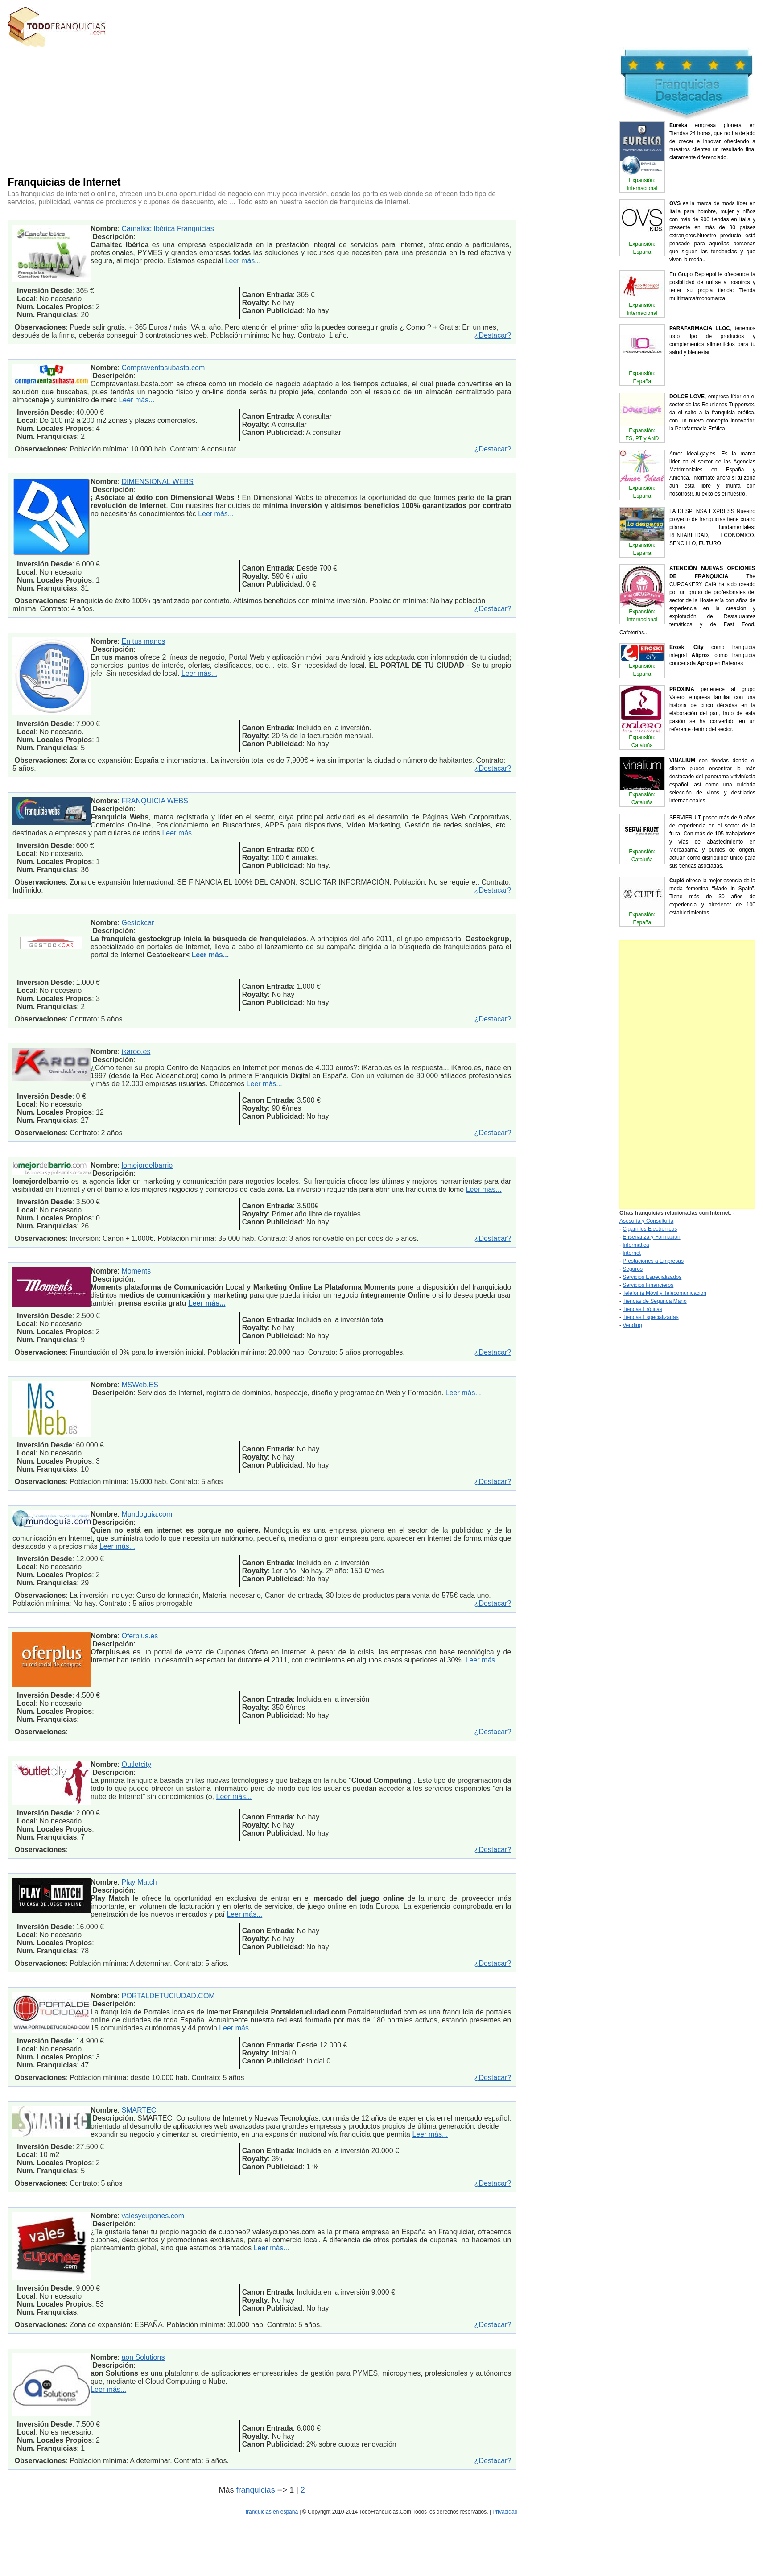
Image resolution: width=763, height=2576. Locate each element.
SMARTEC (138, 2110)
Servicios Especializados (652, 1277)
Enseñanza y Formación (651, 1237)
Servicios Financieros (648, 1285)
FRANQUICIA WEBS (154, 801)
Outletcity (136, 1764)
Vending (632, 1325)
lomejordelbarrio (147, 1165)
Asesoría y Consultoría (646, 1221)
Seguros (633, 1269)
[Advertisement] (222, 109)
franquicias (255, 2489)
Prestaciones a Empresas (653, 1261)
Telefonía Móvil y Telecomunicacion (664, 1293)
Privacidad (504, 2512)
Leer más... (243, 261)
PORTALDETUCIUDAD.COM (167, 1996)
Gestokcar (137, 922)
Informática (636, 1245)
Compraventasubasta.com (163, 368)
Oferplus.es (139, 1636)
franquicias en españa (272, 2512)
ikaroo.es (135, 1051)
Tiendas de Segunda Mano (655, 1301)
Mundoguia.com (146, 1514)
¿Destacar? (492, 335)
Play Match (139, 1882)
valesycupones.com (152, 2216)
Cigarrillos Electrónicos (650, 1229)
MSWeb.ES (139, 1385)
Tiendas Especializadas (651, 1317)
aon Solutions (143, 2357)
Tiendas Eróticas (642, 1309)
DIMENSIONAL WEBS (157, 481)
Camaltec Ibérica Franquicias (167, 228)
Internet (632, 1253)
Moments (136, 1271)
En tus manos (143, 641)
